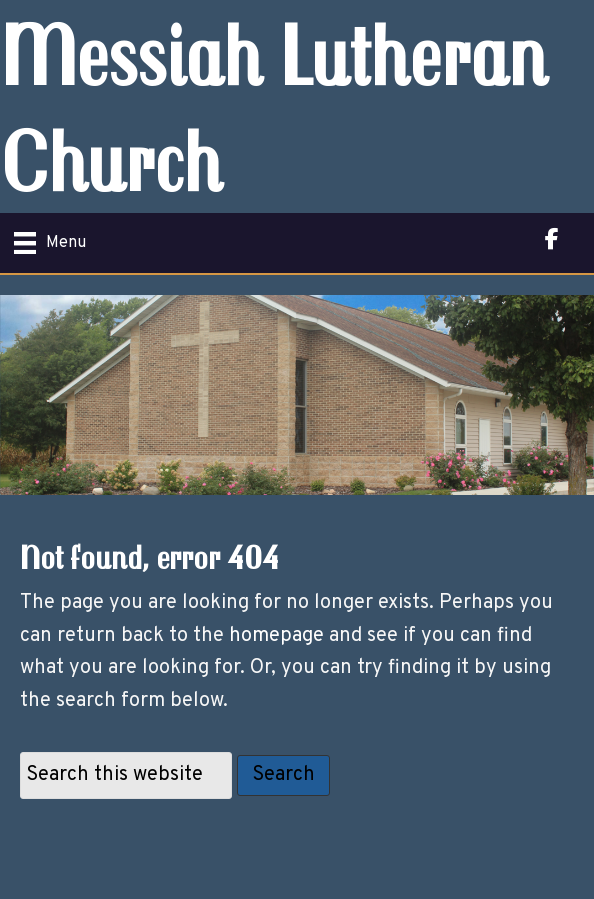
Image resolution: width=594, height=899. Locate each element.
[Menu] (50, 243)
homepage (276, 636)
